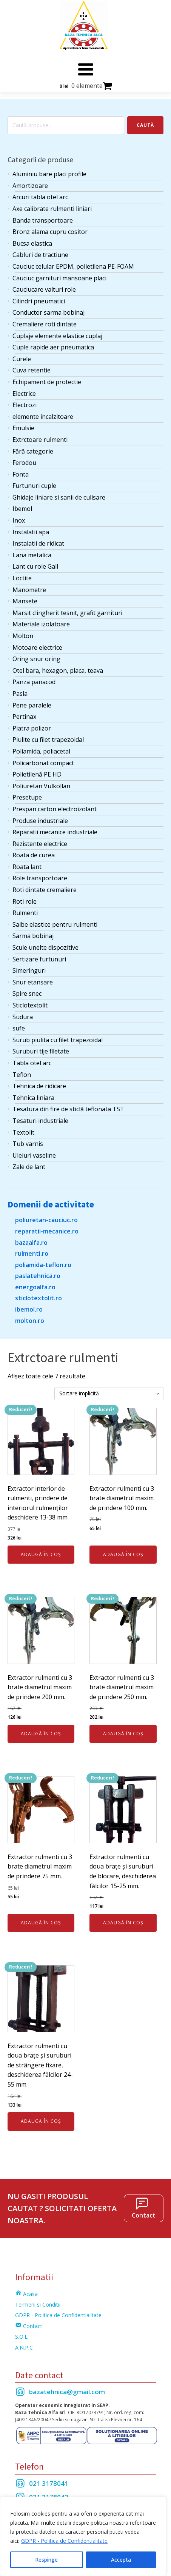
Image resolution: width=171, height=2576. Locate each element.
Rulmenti (25, 913)
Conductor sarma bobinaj (48, 312)
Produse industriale (40, 821)
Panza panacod (33, 682)
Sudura (22, 1017)
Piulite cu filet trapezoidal (48, 739)
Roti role (24, 901)
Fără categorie (32, 451)
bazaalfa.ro (31, 1242)
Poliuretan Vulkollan (41, 786)
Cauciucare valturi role (44, 289)
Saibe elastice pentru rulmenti (54, 924)
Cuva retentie (31, 370)
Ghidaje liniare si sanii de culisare (58, 497)
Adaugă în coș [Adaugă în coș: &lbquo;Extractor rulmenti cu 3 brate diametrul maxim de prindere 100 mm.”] (123, 1554)
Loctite (22, 578)
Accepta (121, 2559)
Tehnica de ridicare (39, 1086)
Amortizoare (30, 185)
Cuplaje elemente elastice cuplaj (57, 336)
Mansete (24, 601)
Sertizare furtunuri (39, 959)
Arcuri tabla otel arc (40, 197)
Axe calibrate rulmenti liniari (52, 209)
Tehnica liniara (33, 1097)
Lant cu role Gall (35, 566)
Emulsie (23, 428)
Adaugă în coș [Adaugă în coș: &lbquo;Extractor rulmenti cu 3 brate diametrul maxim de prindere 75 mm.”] (41, 1922)
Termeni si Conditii (37, 2304)
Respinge (46, 2559)
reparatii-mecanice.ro (47, 1231)
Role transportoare (39, 878)
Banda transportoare (42, 220)
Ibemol (22, 508)
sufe (18, 1028)
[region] (83, 2536)
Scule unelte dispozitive (45, 947)
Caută (145, 125)
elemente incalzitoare (42, 416)
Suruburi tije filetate (40, 1051)
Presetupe (27, 797)
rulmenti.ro (31, 1253)
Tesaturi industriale (40, 1121)
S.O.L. (22, 2336)
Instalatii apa (30, 532)
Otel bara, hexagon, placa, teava (57, 670)
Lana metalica (31, 555)
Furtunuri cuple (34, 485)
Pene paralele (31, 705)
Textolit (23, 1132)
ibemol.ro (29, 1309)
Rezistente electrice (39, 844)
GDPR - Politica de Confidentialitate (64, 2540)
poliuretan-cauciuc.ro (46, 1220)
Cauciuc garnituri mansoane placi (59, 278)
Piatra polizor (31, 728)
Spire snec (27, 993)
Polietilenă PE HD (37, 774)
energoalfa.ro (35, 1287)
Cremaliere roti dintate (44, 324)
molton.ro (29, 1320)
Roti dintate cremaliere (44, 890)
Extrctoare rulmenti (40, 439)
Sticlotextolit (30, 1005)
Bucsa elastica (32, 243)
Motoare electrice (37, 647)
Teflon (21, 1074)
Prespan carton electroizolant (54, 809)
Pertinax (24, 716)
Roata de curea (33, 855)
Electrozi (24, 405)
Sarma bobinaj (33, 936)
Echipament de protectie (46, 382)
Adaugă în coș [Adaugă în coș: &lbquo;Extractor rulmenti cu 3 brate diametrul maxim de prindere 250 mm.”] (123, 1733)
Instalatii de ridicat (38, 543)
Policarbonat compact (43, 763)
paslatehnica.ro (37, 1276)
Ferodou (24, 462)
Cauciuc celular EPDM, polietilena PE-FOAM (73, 266)
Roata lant (27, 867)
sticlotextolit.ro (38, 1298)
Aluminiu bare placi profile (49, 174)
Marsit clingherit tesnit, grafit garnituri (67, 613)
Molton (22, 636)
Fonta (20, 474)
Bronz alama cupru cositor (50, 232)
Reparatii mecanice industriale (54, 832)
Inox (18, 520)
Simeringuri (29, 970)
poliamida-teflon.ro (43, 1265)
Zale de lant (28, 1167)
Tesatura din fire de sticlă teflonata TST (68, 1109)
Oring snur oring (36, 659)
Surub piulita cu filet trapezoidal (57, 1040)
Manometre (29, 590)
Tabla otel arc (31, 1063)
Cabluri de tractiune (40, 255)
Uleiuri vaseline (34, 1155)
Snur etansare (32, 982)
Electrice (24, 393)
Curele (21, 359)
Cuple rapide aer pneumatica (53, 347)
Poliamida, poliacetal (41, 751)
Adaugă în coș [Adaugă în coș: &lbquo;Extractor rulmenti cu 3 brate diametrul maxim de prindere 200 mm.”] (41, 1733)
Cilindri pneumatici (38, 301)
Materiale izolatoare (41, 624)
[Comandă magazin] (108, 1393)
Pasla (20, 693)
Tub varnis (27, 1144)
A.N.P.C (24, 2347)
